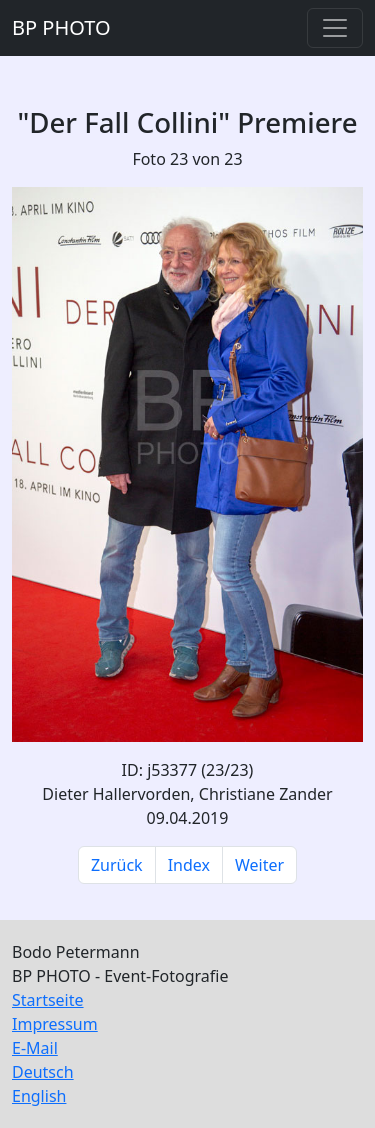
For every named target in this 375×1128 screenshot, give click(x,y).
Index (189, 865)
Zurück (117, 865)
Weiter (259, 865)
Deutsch (43, 1072)
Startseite (48, 1000)
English (39, 1096)
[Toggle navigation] (335, 28)
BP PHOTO (61, 27)
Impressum (55, 1024)
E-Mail (35, 1048)
